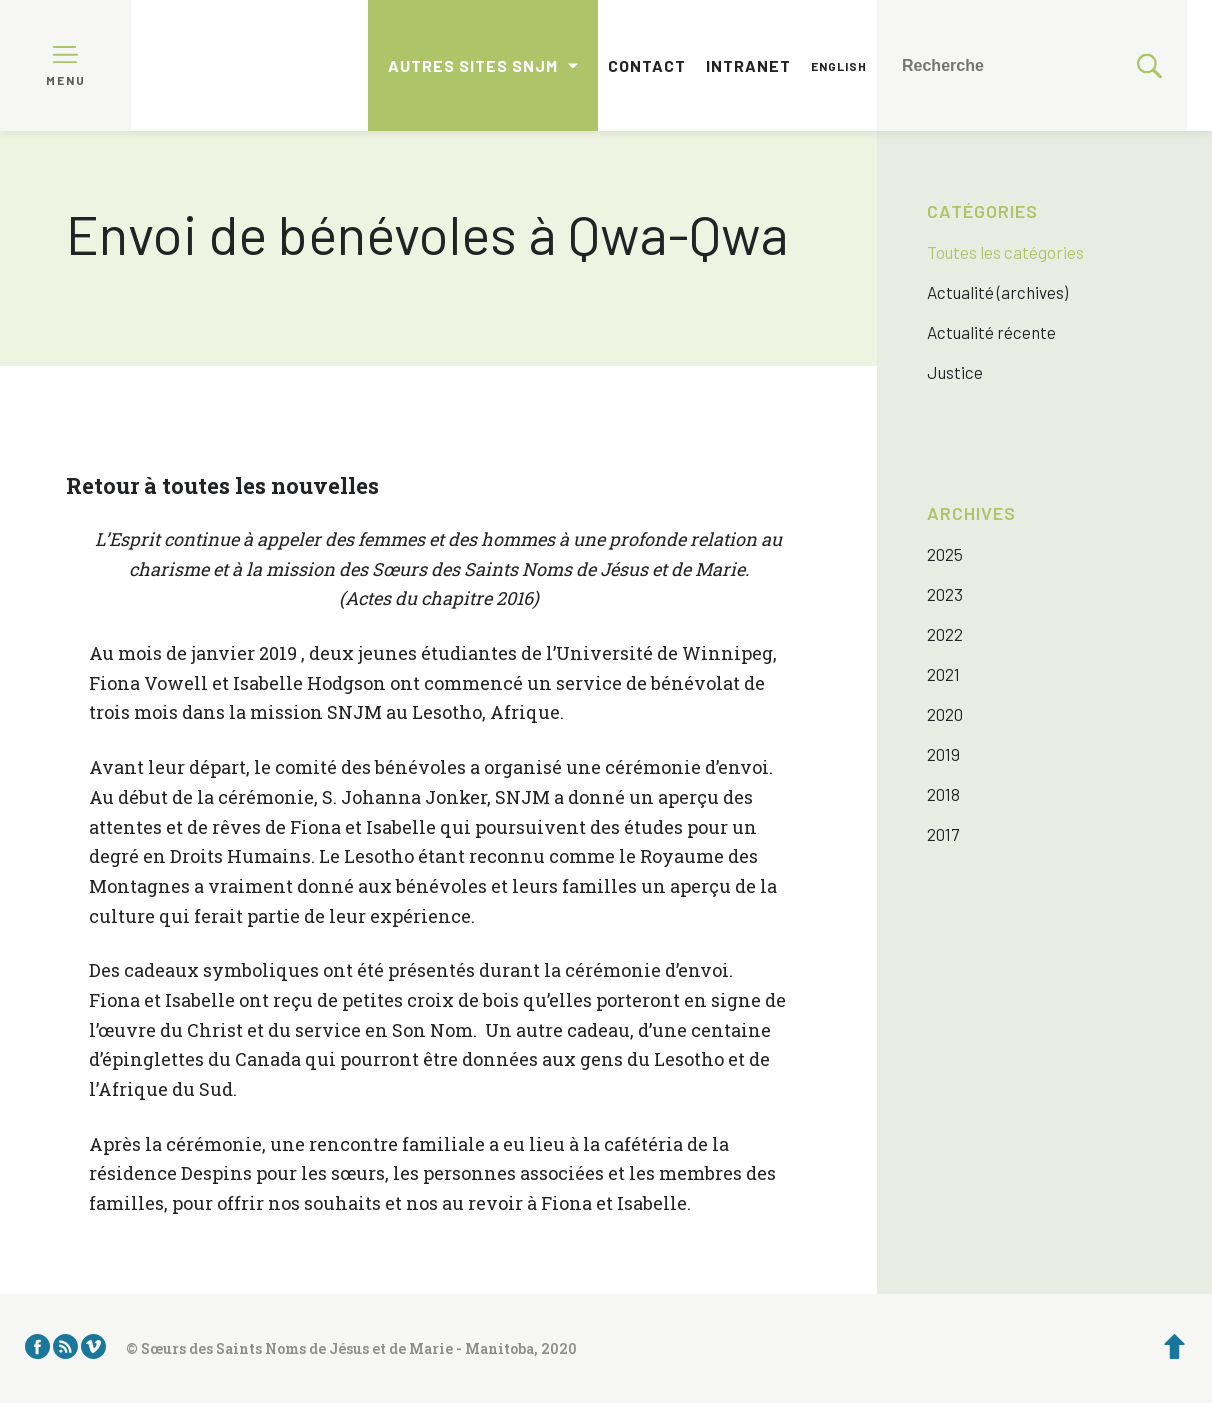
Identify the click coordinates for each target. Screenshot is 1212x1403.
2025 (945, 554)
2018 (943, 794)
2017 (943, 834)
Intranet (748, 65)
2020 (945, 714)
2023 (945, 594)
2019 (943, 754)
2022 (945, 634)
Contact (647, 65)
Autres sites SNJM (473, 65)
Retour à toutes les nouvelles (222, 485)
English (839, 66)
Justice (955, 372)
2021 (943, 674)
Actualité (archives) (997, 292)
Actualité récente (991, 332)
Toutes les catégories (1005, 252)
